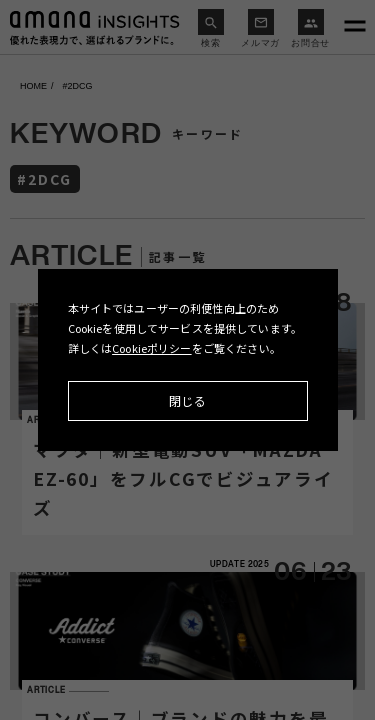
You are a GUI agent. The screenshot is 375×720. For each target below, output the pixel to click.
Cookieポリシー (152, 348)
